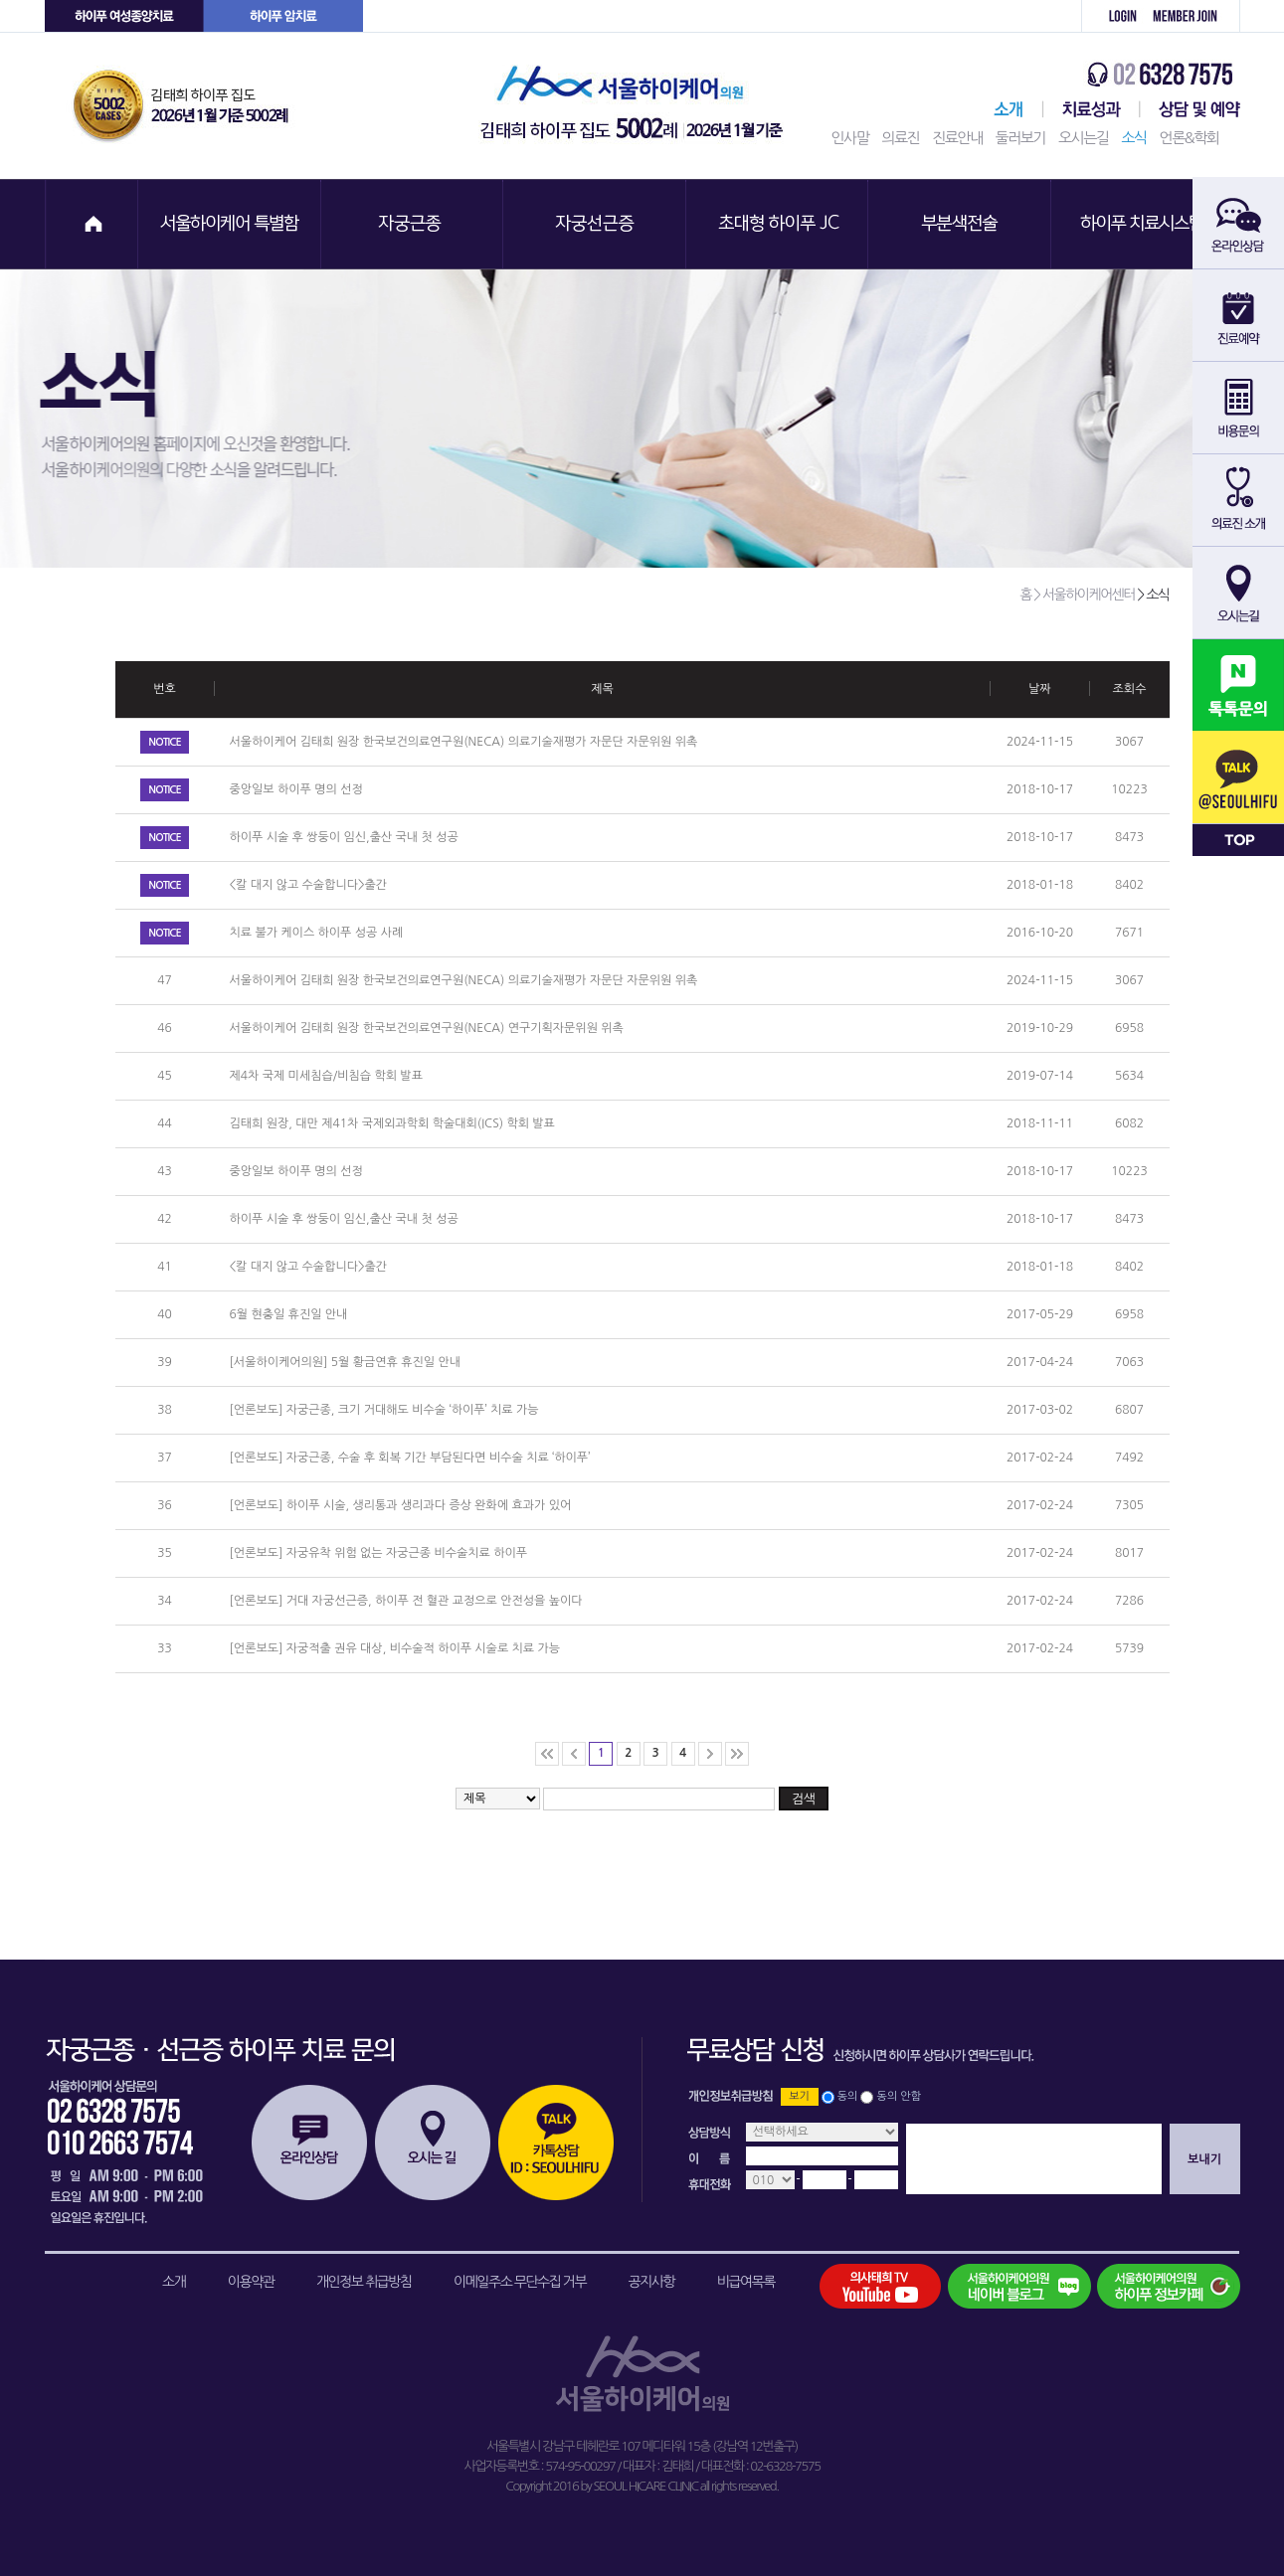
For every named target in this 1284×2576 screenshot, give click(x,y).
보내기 (1204, 2159)
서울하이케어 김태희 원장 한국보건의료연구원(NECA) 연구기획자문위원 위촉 (427, 1028)
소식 (1133, 137)
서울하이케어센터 (1004, 109)
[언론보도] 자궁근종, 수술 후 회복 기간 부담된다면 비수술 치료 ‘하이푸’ (410, 1457)
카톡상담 (556, 2142)
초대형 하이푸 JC (778, 224)
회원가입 (1192, 16)
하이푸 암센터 (283, 16)
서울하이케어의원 (637, 106)
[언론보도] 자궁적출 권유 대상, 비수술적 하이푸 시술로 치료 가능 (395, 1648)
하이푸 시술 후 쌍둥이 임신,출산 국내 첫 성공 (344, 837)
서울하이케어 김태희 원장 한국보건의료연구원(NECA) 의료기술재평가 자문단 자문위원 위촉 (464, 742)
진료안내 (957, 137)
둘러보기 (1020, 137)
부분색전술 (961, 224)
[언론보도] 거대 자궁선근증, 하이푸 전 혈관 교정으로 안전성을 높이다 (406, 1601)
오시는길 (1083, 137)
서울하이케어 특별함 (229, 224)
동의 (847, 2096)
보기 (799, 2096)
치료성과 (1091, 109)
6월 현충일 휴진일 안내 (289, 1314)
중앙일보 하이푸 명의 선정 (296, 789)
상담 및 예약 (1190, 109)
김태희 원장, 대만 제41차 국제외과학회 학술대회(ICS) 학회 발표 (392, 1123)
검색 (804, 1799)
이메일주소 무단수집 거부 (520, 2282)
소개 (173, 2282)
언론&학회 (1189, 137)
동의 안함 (899, 2096)
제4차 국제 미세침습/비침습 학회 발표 (326, 1076)
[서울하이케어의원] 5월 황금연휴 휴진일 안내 (345, 1362)
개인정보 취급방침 (364, 2282)
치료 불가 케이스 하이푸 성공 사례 (317, 933)
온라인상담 (309, 2142)
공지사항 (652, 2282)
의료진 (900, 137)
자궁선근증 (595, 224)
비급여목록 (746, 2282)
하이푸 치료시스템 (1144, 224)
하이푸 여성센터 (124, 16)
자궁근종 (412, 224)
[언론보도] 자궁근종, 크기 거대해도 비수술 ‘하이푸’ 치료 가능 (384, 1410)
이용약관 (251, 2282)
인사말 (850, 137)
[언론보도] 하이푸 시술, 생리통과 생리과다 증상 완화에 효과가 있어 (401, 1505)
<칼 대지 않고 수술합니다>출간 (309, 885)
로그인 (1112, 16)
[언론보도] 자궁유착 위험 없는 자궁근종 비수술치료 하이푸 (379, 1553)
